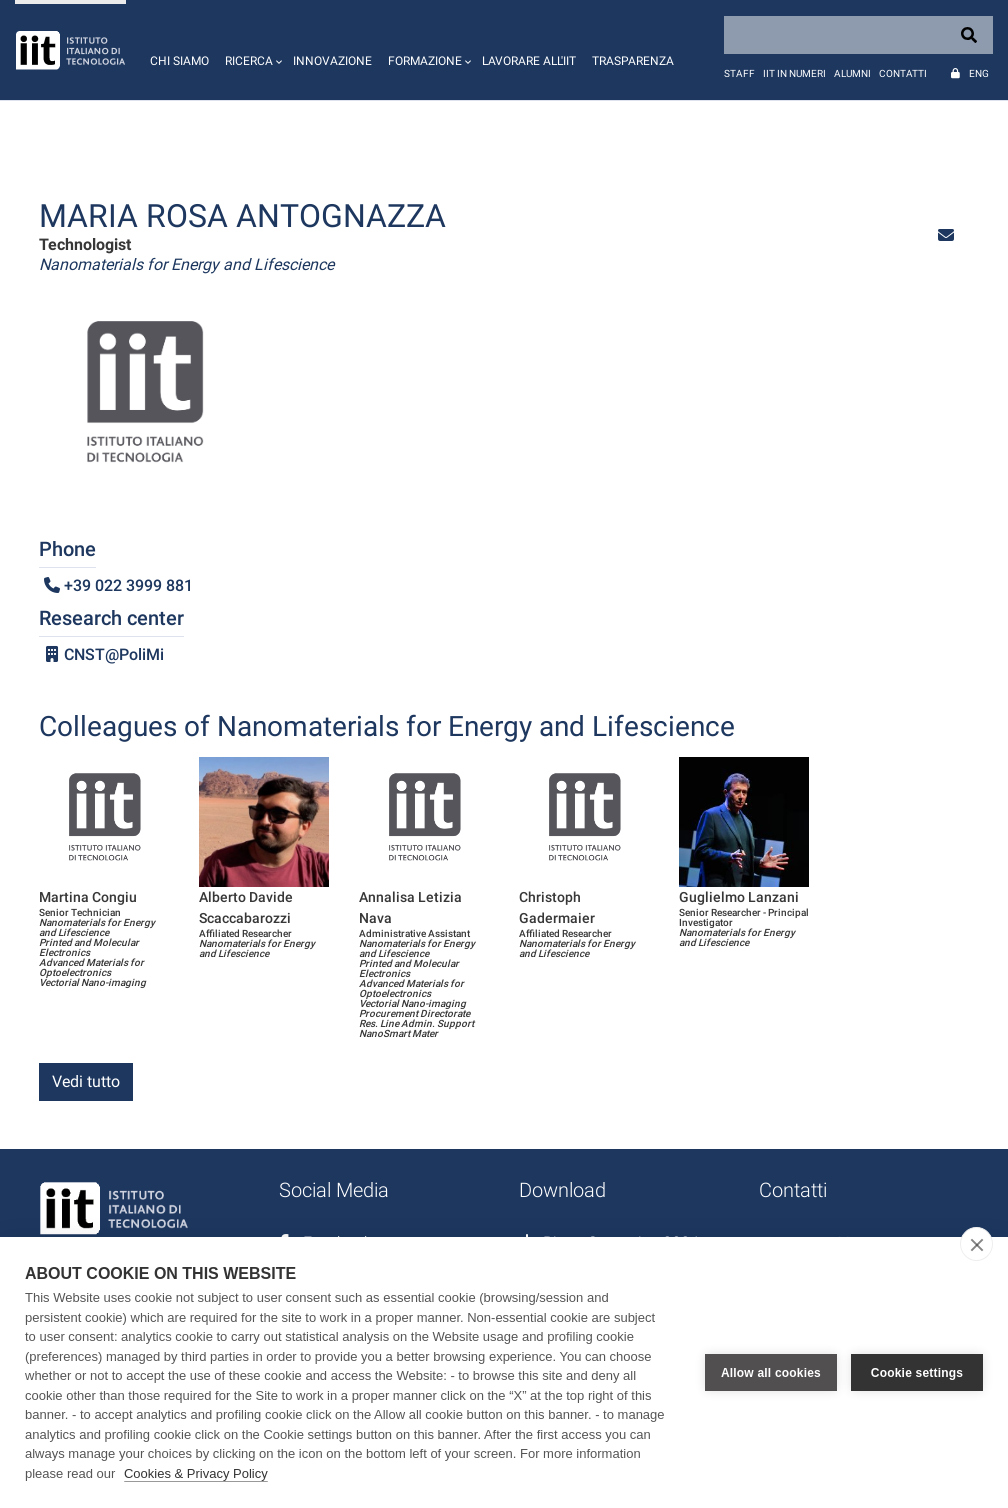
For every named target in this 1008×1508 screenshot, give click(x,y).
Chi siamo (179, 61)
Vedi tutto (86, 1081)
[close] (976, 1244)
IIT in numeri (794, 73)
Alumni (852, 73)
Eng (979, 73)
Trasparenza (633, 61)
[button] (251, 50)
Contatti (903, 73)
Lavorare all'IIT (529, 61)
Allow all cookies (771, 1373)
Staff (739, 73)
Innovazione (332, 61)
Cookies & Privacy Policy (196, 1473)
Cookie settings (917, 1373)
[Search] (858, 35)
